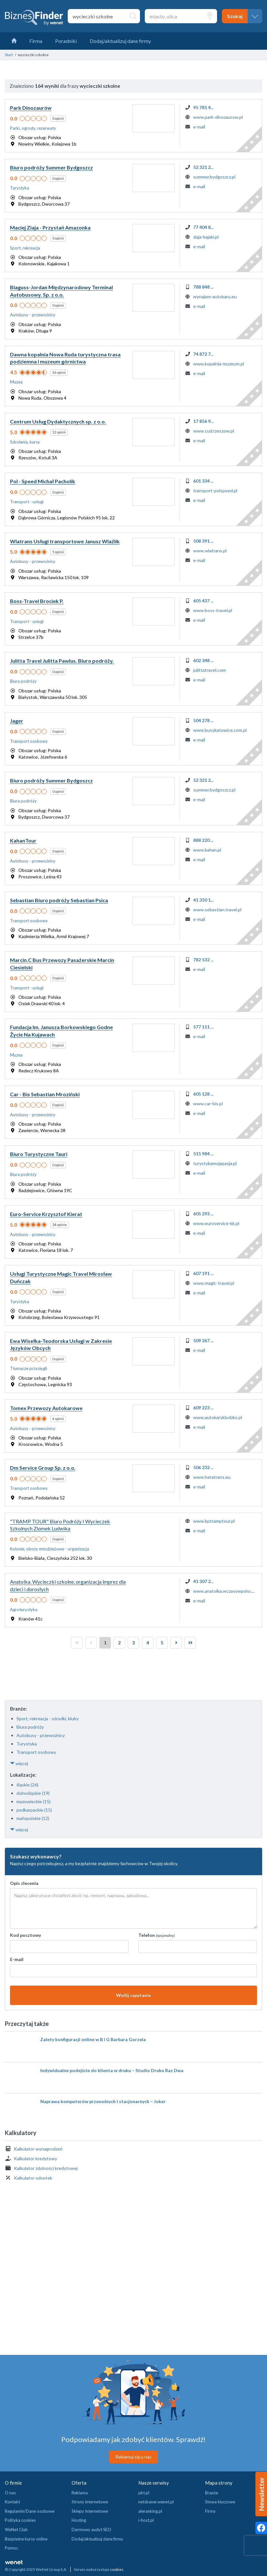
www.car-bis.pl (208, 1103)
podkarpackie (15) (34, 1810)
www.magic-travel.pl (213, 1283)
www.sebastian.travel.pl (217, 909)
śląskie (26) (27, 1784)
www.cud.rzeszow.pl (213, 431)
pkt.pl (143, 2492)
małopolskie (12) (32, 1818)
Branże (211, 2492)
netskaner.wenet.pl (156, 2501)
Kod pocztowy (25, 1935)
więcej (19, 1763)
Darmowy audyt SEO (91, 2529)
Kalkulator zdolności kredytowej (46, 2168)
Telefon (156, 1935)
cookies (117, 2569)
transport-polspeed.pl (215, 490)
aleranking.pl (150, 2511)
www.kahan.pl (207, 850)
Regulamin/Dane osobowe (29, 2511)
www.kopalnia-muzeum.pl (218, 363)
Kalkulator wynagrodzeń (38, 2149)
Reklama (80, 2492)
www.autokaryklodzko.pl (217, 1417)
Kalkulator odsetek (33, 2178)
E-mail (17, 1959)
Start (9, 54)
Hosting (79, 2520)
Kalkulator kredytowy (35, 2158)
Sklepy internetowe (90, 2511)
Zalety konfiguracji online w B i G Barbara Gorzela (93, 2039)
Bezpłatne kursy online (26, 2538)
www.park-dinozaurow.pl (218, 117)
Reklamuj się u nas (133, 2456)
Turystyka (26, 1743)
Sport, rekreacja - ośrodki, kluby (47, 1718)
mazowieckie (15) (33, 1801)
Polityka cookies (20, 2520)
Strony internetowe (90, 2501)
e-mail (199, 126)
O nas (10, 2492)
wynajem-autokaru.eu (215, 296)
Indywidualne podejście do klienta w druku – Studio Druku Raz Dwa (111, 2070)
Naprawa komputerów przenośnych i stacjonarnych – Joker (103, 2101)
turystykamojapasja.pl (215, 1163)
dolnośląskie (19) (33, 1793)
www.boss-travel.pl (212, 610)
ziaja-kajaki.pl (206, 237)
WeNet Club (16, 2529)
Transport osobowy (36, 1752)
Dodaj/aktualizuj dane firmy (97, 2538)
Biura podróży (30, 1727)
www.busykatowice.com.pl (220, 730)
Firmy (210, 2511)
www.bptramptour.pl (214, 1521)
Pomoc (11, 2547)
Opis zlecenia (24, 1883)
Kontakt (12, 2501)
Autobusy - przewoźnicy (40, 1735)
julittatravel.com (209, 670)
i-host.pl (146, 2520)
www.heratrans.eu (212, 1477)
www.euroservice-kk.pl (216, 1223)
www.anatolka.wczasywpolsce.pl (226, 1591)
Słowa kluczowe (220, 2501)
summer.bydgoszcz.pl (214, 176)
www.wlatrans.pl (210, 550)
